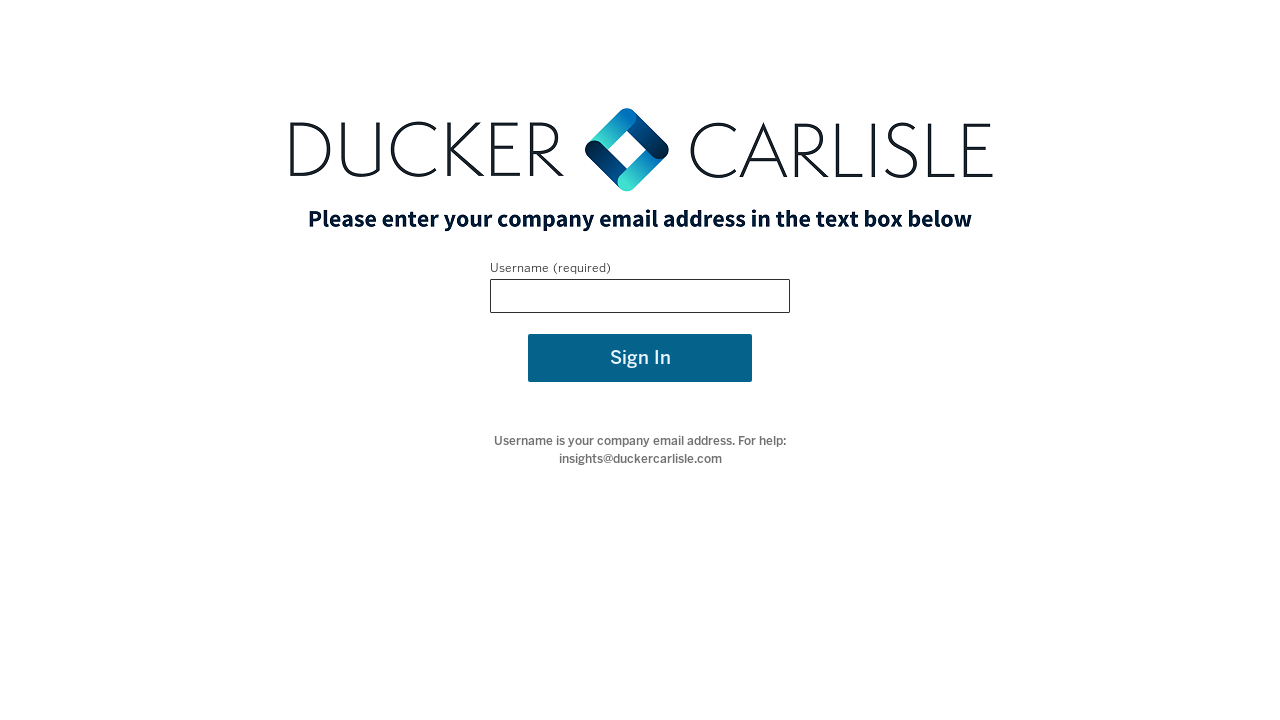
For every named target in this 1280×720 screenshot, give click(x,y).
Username (519, 268)
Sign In (640, 358)
